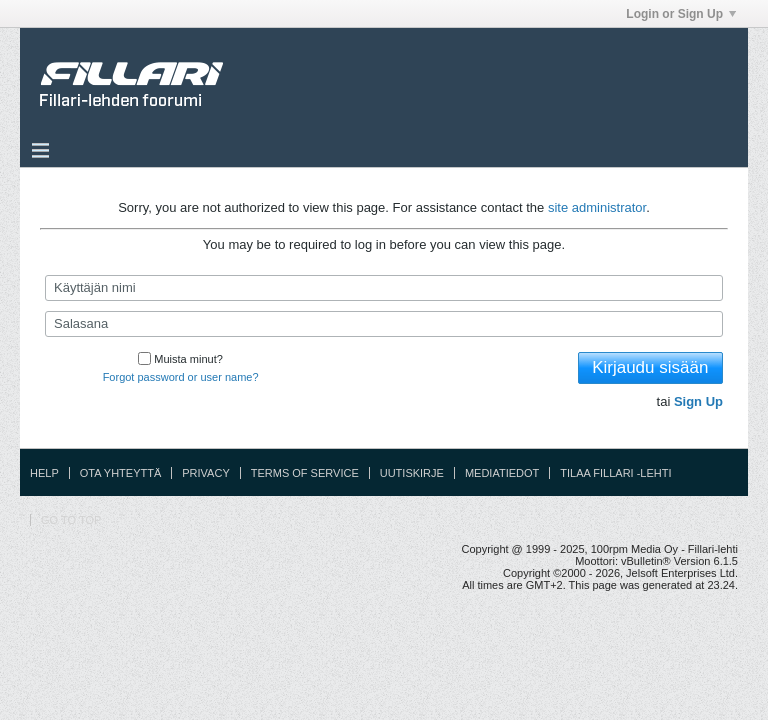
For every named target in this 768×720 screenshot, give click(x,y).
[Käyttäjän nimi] (384, 288)
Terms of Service (305, 473)
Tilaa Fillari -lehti (615, 473)
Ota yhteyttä (121, 473)
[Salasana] (384, 324)
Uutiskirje (412, 473)
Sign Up (698, 401)
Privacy (205, 473)
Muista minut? (180, 359)
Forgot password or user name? (181, 377)
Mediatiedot (502, 473)
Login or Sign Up (681, 14)
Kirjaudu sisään (650, 367)
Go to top (71, 520)
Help (44, 473)
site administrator (597, 207)
